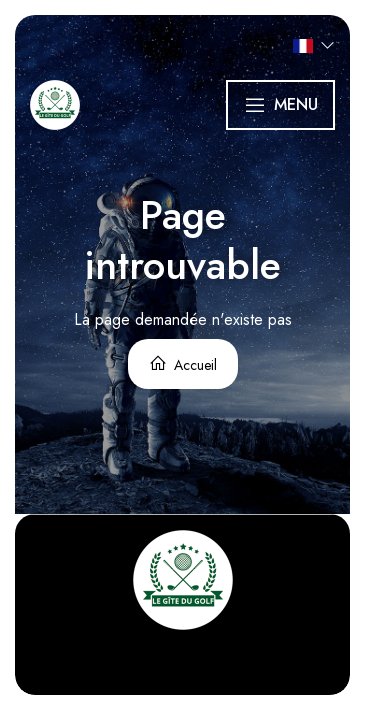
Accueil (183, 364)
